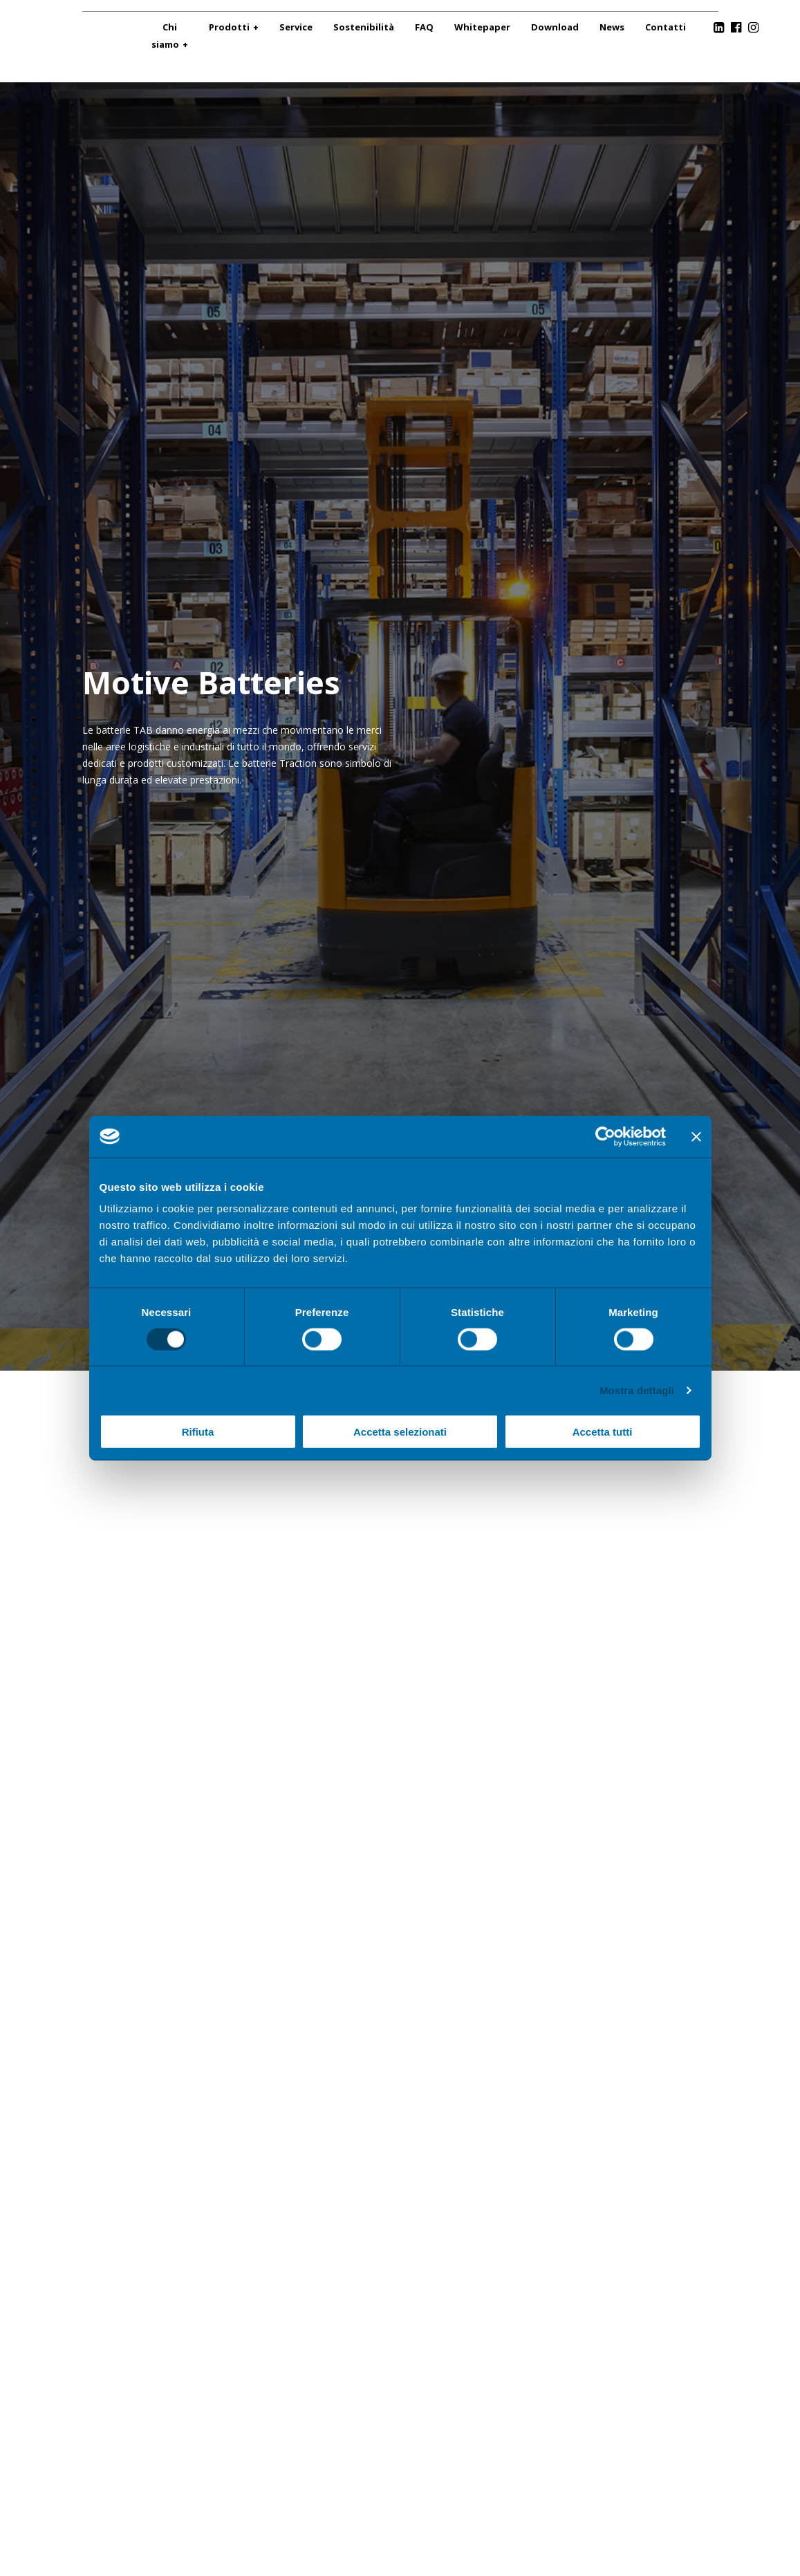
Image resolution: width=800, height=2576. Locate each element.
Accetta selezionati (400, 1432)
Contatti (665, 27)
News (611, 27)
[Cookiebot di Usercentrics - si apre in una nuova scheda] (605, 1136)
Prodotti (229, 27)
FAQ (424, 27)
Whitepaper (482, 27)
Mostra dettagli (636, 1390)
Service (296, 27)
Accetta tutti (603, 1432)
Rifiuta (198, 1432)
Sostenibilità (363, 27)
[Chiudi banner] (696, 1136)
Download (555, 27)
